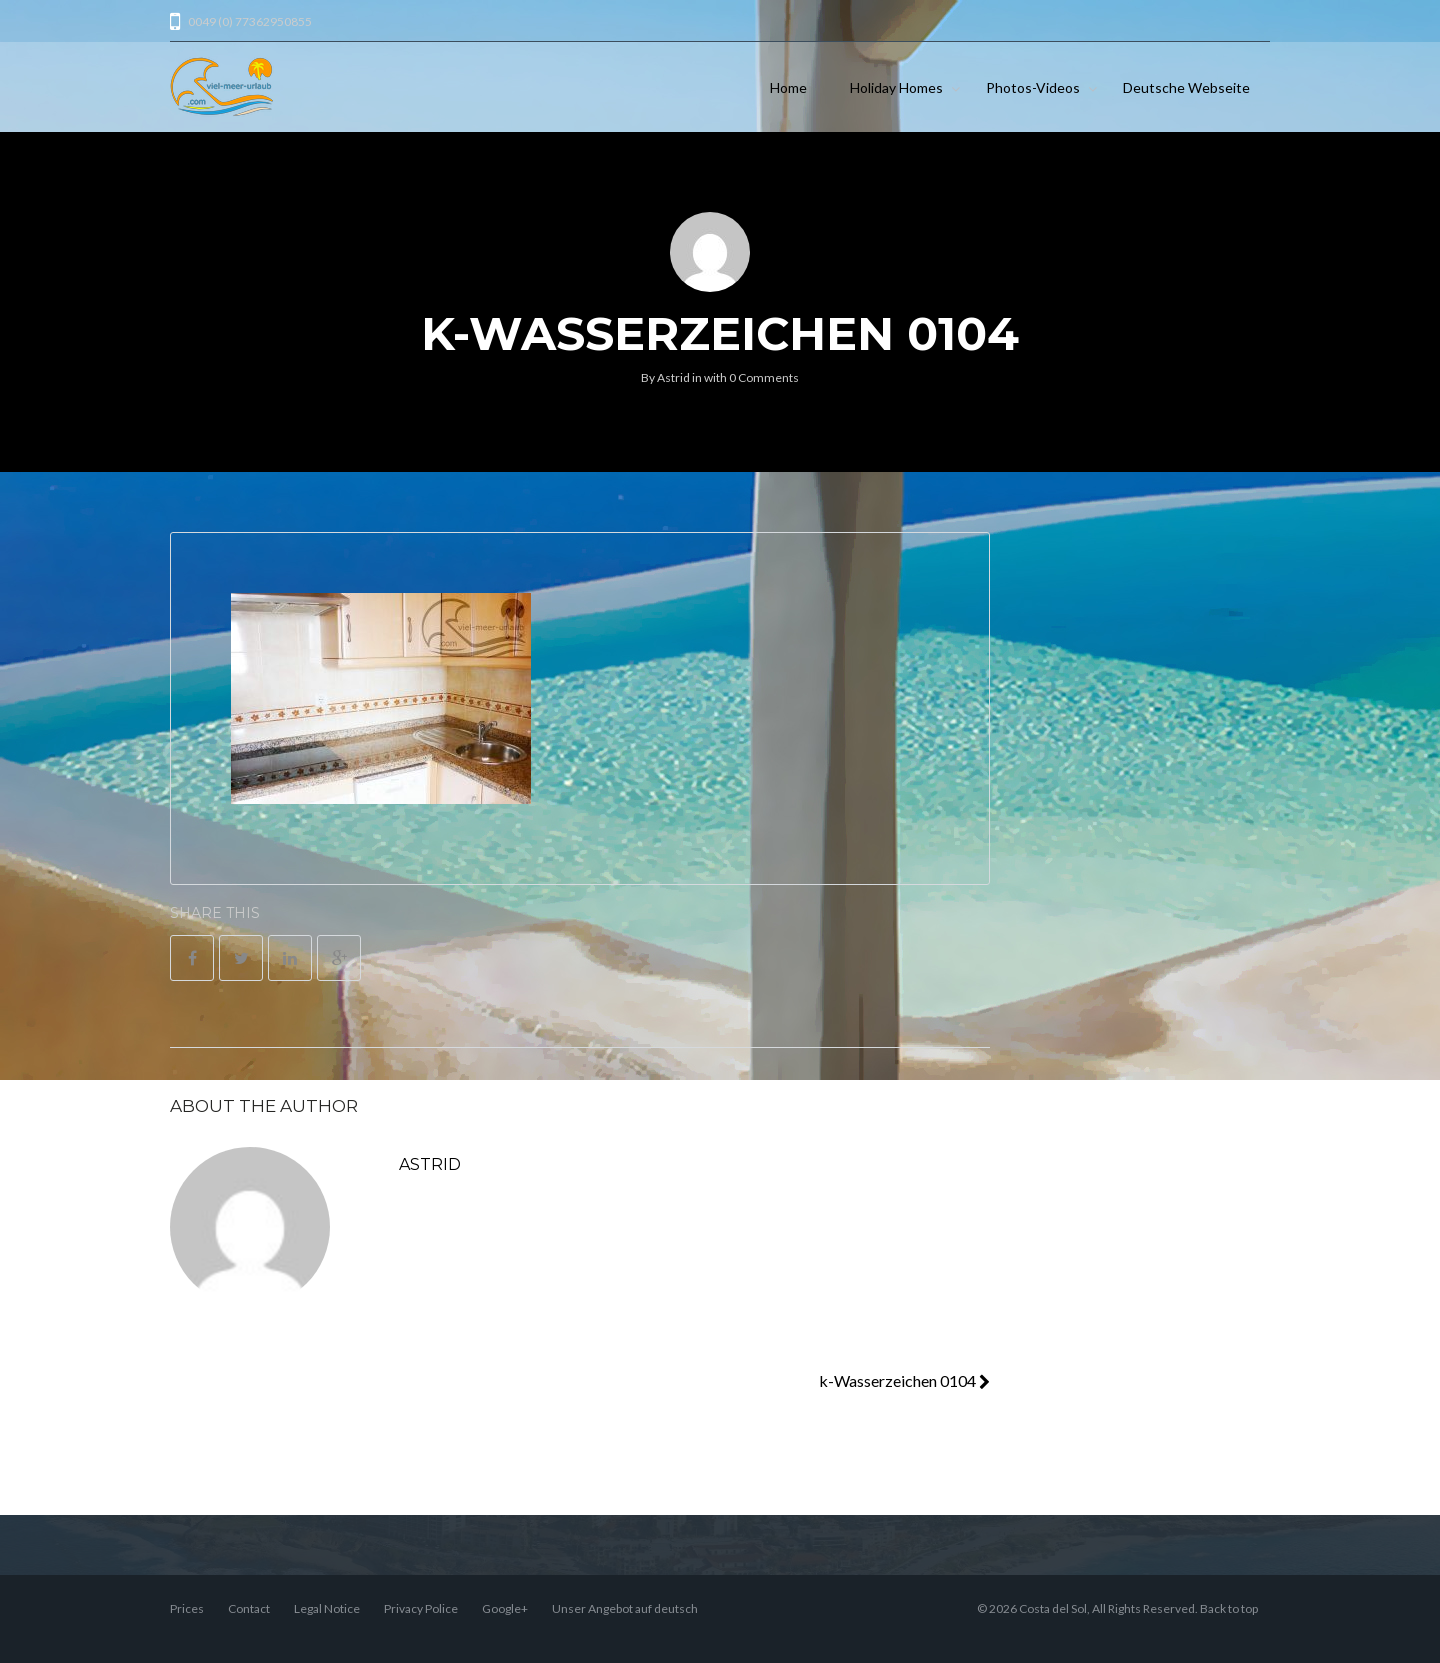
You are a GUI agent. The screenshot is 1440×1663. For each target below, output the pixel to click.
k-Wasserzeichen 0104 (904, 1380)
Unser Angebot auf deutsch (625, 1608)
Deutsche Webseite (1186, 87)
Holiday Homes (896, 87)
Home (788, 87)
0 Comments (764, 377)
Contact (249, 1608)
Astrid (673, 377)
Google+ (505, 1608)
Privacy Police (421, 1608)
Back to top (1229, 1608)
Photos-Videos (1033, 87)
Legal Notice (327, 1608)
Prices (187, 1608)
